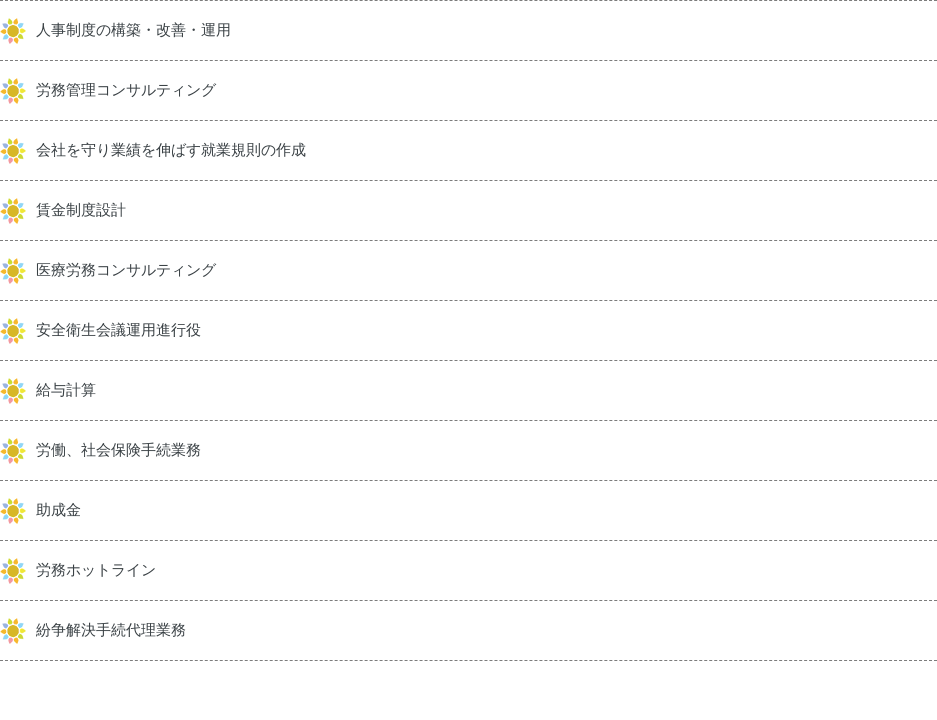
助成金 (58, 510)
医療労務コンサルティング (126, 270)
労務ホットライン (96, 570)
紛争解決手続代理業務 (111, 630)
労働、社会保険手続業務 (118, 450)
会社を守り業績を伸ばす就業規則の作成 (171, 150)
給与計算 (66, 390)
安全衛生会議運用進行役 (118, 330)
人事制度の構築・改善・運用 (133, 30)
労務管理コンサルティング (126, 90)
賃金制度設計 (81, 210)
